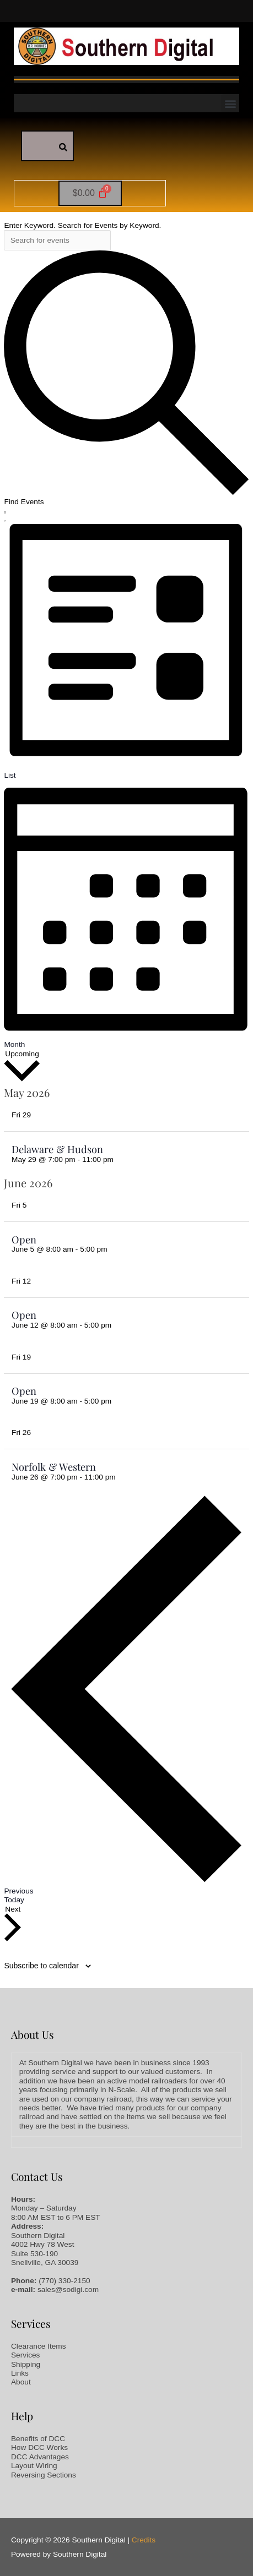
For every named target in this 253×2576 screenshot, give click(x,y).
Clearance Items (38, 2346)
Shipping (25, 2364)
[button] (230, 103)
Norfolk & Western (54, 1466)
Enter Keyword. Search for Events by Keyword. (82, 225)
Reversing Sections (43, 2475)
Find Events (24, 502)
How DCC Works (39, 2447)
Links (20, 2373)
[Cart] (90, 193)
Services (25, 2355)
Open (24, 1239)
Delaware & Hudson (57, 1149)
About (21, 2382)
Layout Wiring (34, 2466)
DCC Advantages (40, 2457)
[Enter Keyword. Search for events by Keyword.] (57, 240)
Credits (143, 2540)
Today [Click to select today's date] (14, 1900)
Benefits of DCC (38, 2439)
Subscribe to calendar (41, 1965)
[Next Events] (12, 1924)
